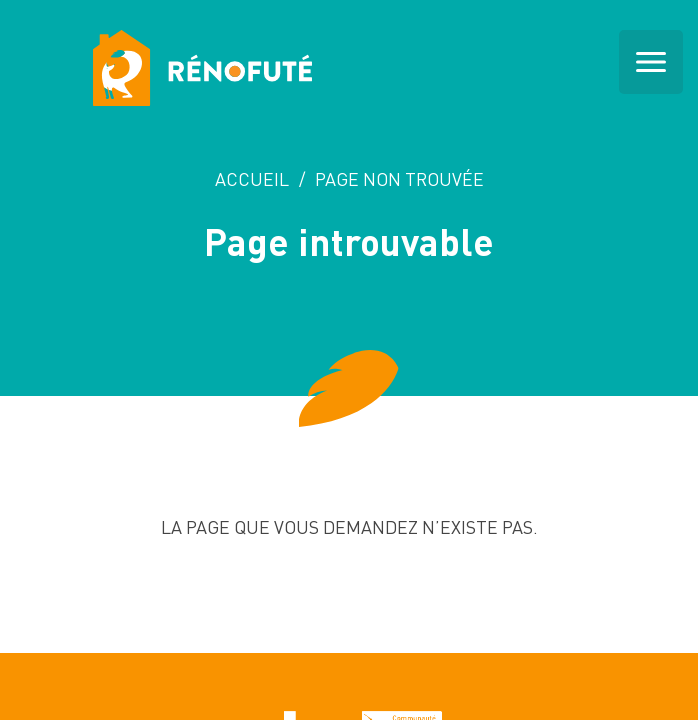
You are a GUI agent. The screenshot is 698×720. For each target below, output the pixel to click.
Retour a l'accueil (349, 607)
